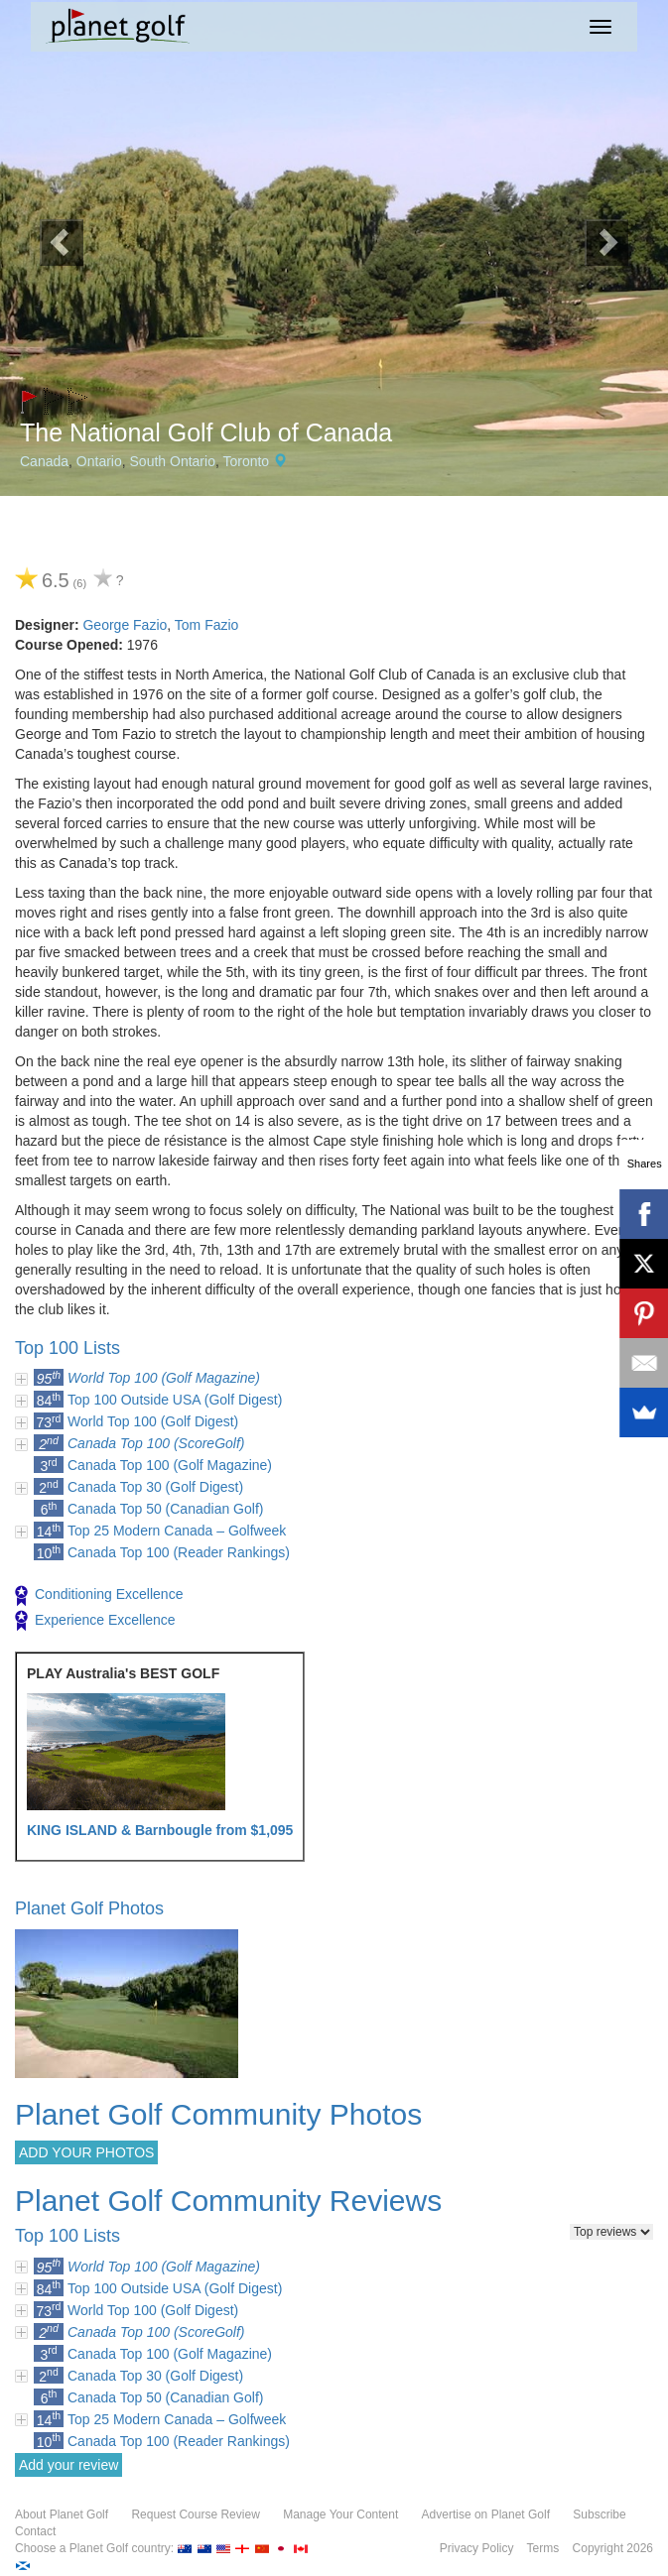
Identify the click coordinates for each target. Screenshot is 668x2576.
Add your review (68, 2465)
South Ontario (172, 461)
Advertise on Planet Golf (486, 2514)
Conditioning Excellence (99, 1596)
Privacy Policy (477, 2548)
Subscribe (599, 2514)
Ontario (99, 461)
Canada (44, 461)
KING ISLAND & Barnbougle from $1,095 (160, 1830)
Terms (543, 2548)
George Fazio (124, 625)
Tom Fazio (207, 625)
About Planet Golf (61, 2514)
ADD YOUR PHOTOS (86, 2152)
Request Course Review (195, 2514)
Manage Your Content (340, 2514)
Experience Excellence (95, 1621)
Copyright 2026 (613, 2548)
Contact (35, 2531)
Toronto (245, 461)
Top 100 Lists (67, 1348)
